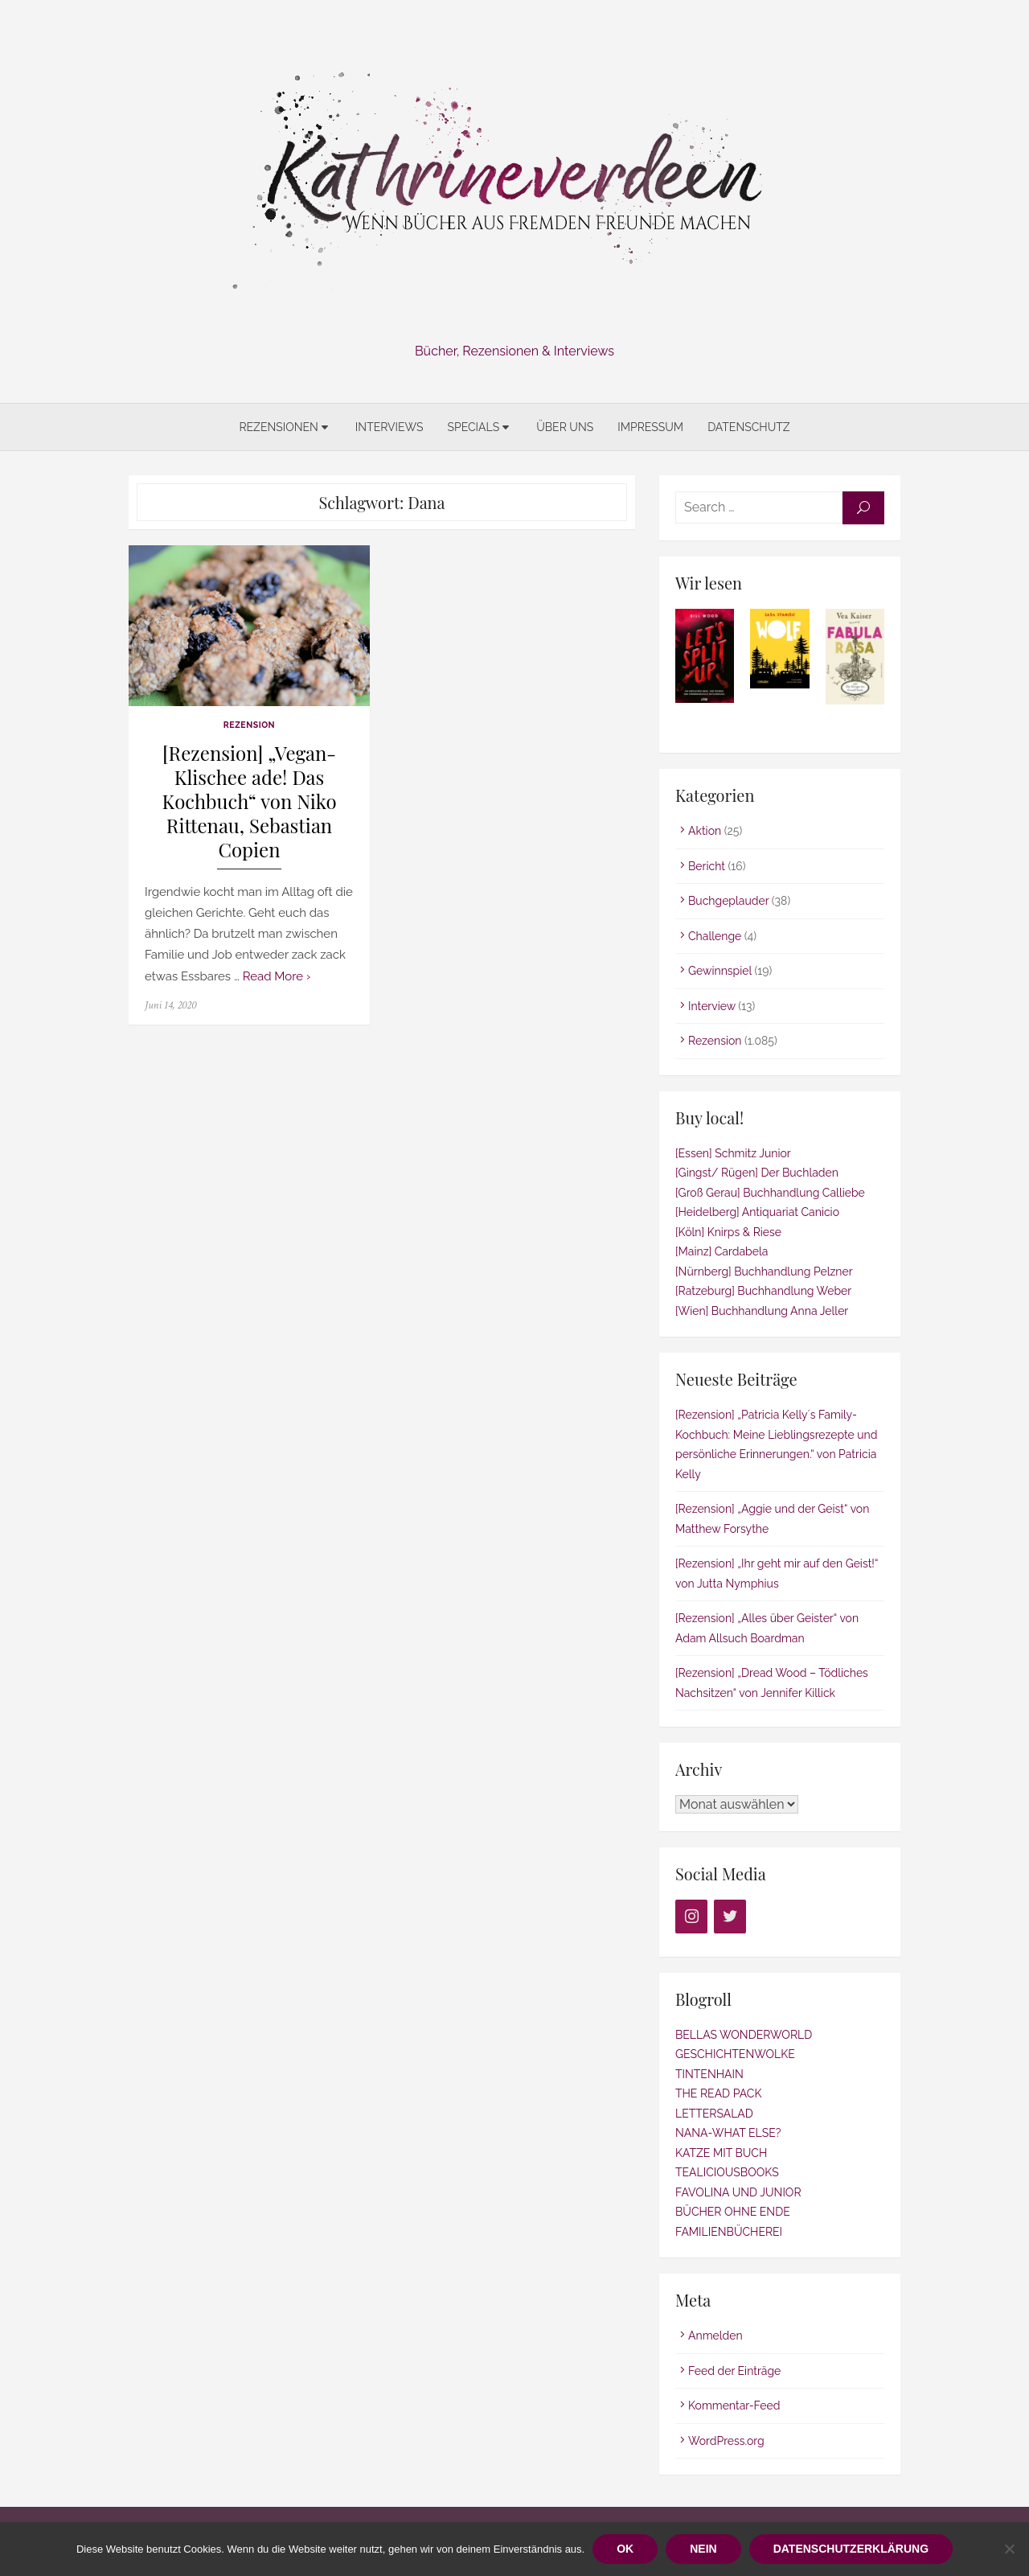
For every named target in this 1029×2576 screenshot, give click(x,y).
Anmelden (715, 2335)
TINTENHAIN (709, 2074)
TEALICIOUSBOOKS (727, 2172)
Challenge (714, 936)
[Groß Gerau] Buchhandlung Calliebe (770, 1192)
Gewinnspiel (720, 970)
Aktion (704, 830)
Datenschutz (748, 427)
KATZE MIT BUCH (721, 2153)
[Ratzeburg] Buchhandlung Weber (763, 1290)
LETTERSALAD (714, 2113)
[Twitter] (730, 1916)
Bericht (706, 866)
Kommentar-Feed (734, 2405)
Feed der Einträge (734, 2370)
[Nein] (1009, 2549)
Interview (712, 1006)
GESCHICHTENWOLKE (735, 2054)
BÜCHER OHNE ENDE (732, 2211)
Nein (703, 2548)
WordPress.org (726, 2440)
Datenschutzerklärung (851, 2548)
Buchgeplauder (728, 900)
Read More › (277, 976)
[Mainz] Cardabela (721, 1251)
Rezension (249, 724)
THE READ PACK (718, 2093)
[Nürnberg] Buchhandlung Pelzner (764, 1271)
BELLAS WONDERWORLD (743, 2034)
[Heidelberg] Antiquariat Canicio (757, 1212)
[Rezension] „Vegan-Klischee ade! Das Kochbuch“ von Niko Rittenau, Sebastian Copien (249, 801)
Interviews (389, 427)
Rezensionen (278, 427)
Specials (473, 427)
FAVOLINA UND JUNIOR (738, 2192)
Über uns (564, 427)
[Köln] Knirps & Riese (728, 1232)
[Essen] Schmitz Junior (733, 1153)
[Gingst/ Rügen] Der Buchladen (756, 1172)
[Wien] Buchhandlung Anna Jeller (761, 1310)
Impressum (650, 427)
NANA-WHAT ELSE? (728, 2132)
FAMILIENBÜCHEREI (728, 2231)
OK (625, 2548)
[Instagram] (691, 1916)
